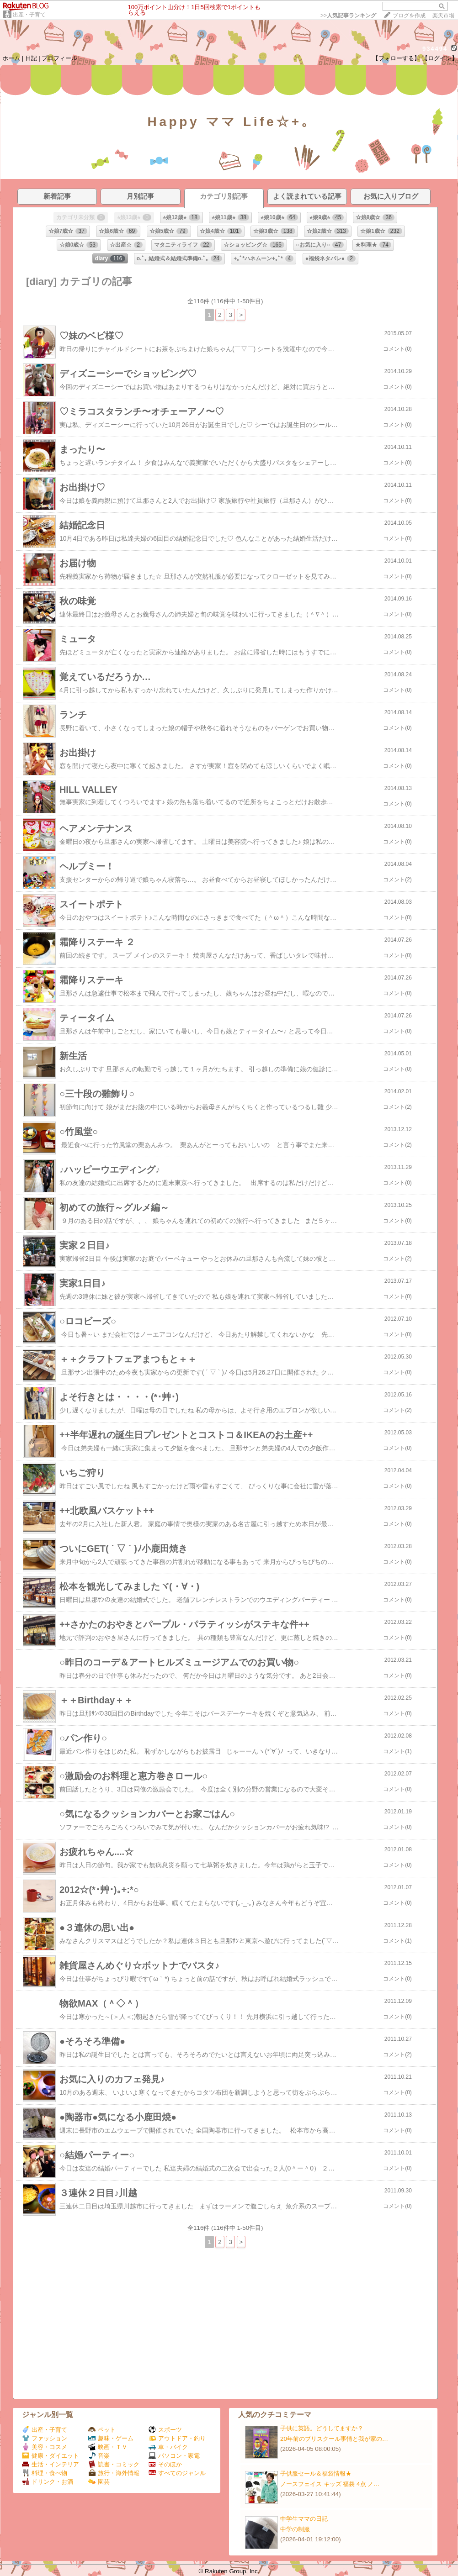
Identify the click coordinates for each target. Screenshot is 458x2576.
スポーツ (165, 2429)
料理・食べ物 (44, 2473)
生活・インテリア (50, 2464)
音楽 (99, 2455)
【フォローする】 (396, 58)
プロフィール (59, 58)
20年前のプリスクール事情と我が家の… (334, 2438)
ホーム (11, 58)
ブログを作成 (409, 15)
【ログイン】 (440, 58)
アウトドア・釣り (177, 2438)
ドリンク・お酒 (47, 2481)
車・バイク (168, 2447)
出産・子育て (29, 14)
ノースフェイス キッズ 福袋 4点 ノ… (330, 2484)
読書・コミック (113, 2464)
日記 (31, 58)
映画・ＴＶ (108, 2447)
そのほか (165, 2464)
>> (348, 15)
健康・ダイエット (50, 2455)
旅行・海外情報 (113, 2473)
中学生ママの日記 (304, 2518)
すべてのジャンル (177, 2473)
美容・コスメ (44, 2447)
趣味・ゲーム (110, 2438)
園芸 (99, 2481)
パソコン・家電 (174, 2455)
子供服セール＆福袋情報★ (315, 2473)
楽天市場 (443, 15)
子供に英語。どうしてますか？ (321, 2428)
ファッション (44, 2438)
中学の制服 (295, 2529)
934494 (434, 48)
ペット (102, 2429)
